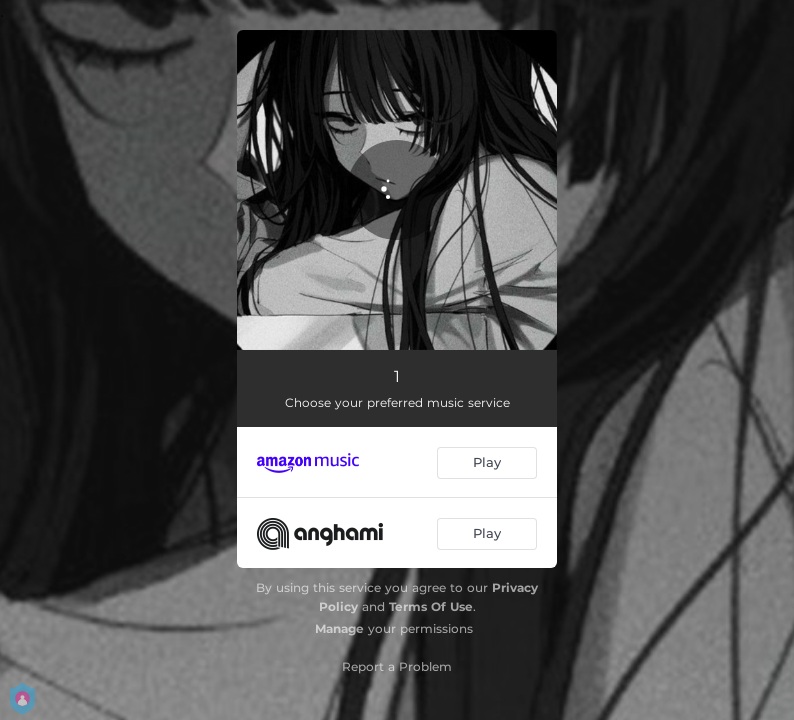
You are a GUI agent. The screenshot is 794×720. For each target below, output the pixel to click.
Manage (339, 628)
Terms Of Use (431, 606)
